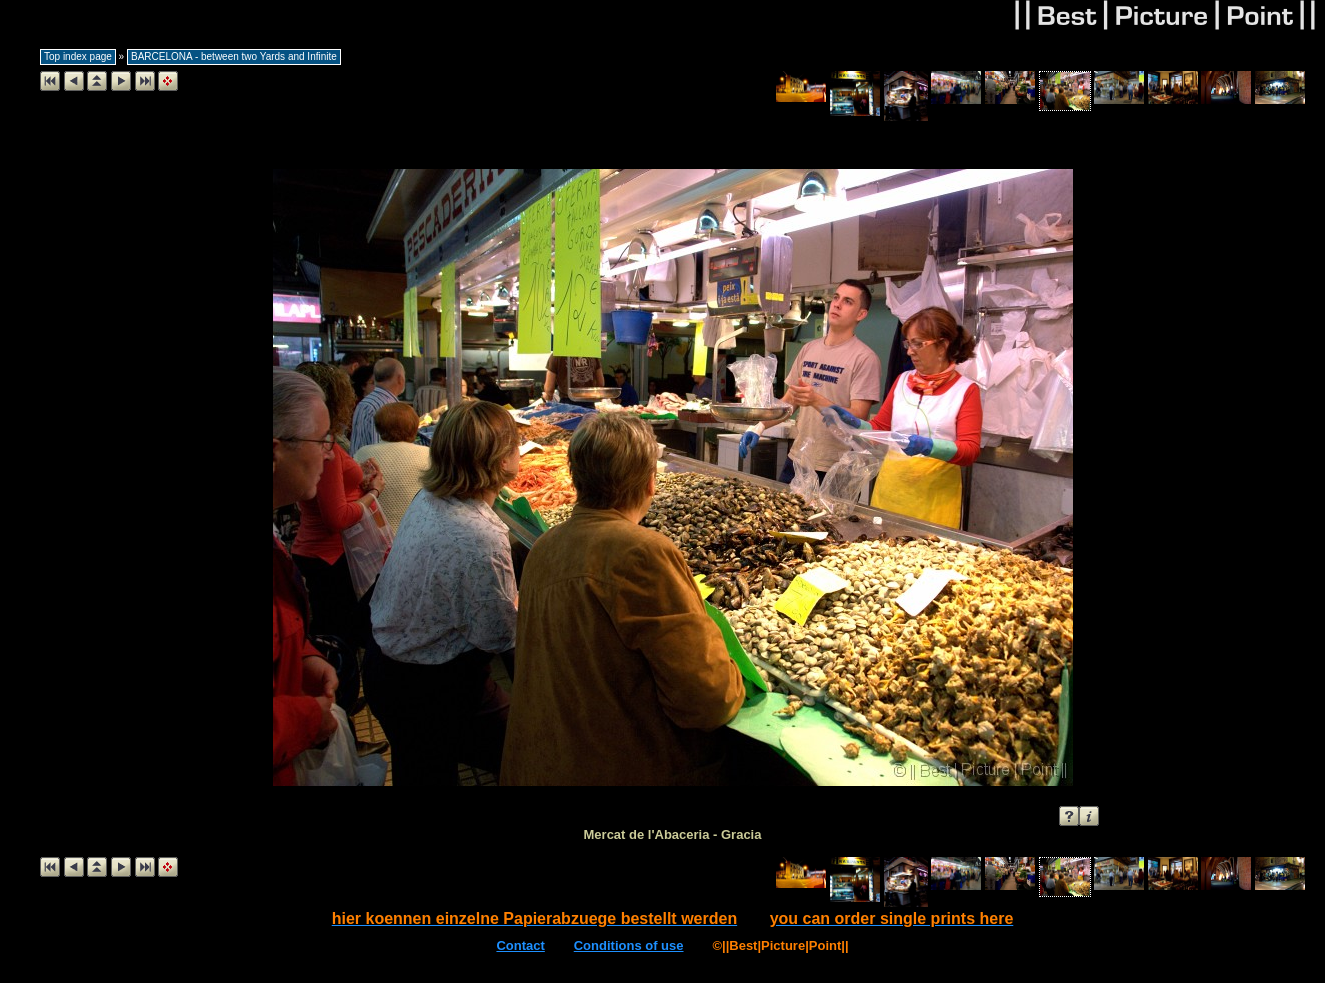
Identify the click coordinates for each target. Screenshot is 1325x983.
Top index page (78, 56)
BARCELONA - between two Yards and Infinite (234, 56)
